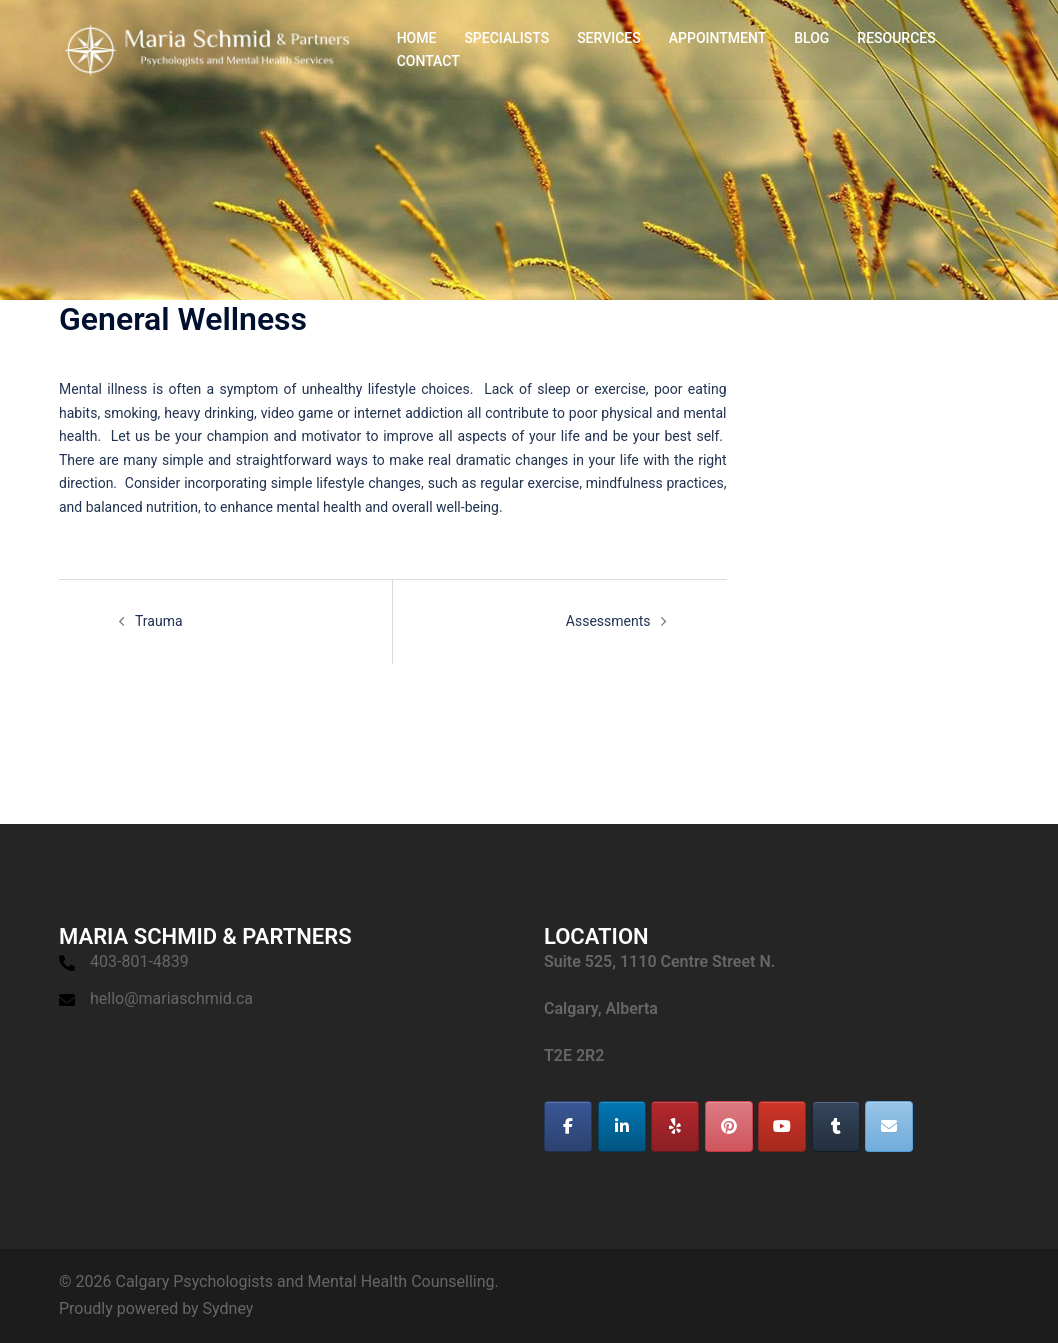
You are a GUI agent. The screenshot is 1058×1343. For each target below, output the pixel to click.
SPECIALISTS (506, 38)
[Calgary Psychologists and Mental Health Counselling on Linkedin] (622, 1126)
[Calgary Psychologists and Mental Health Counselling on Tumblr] (836, 1126)
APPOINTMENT (717, 38)
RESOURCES (896, 38)
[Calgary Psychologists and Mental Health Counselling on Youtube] (782, 1126)
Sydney (228, 1308)
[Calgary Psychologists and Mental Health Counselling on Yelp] (675, 1126)
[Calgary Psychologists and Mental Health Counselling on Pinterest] (729, 1126)
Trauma (159, 621)
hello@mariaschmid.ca (171, 998)
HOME (417, 38)
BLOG (811, 38)
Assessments (608, 621)
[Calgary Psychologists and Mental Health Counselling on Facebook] (568, 1126)
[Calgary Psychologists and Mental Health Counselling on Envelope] (889, 1126)
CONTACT (428, 61)
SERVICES (609, 38)
